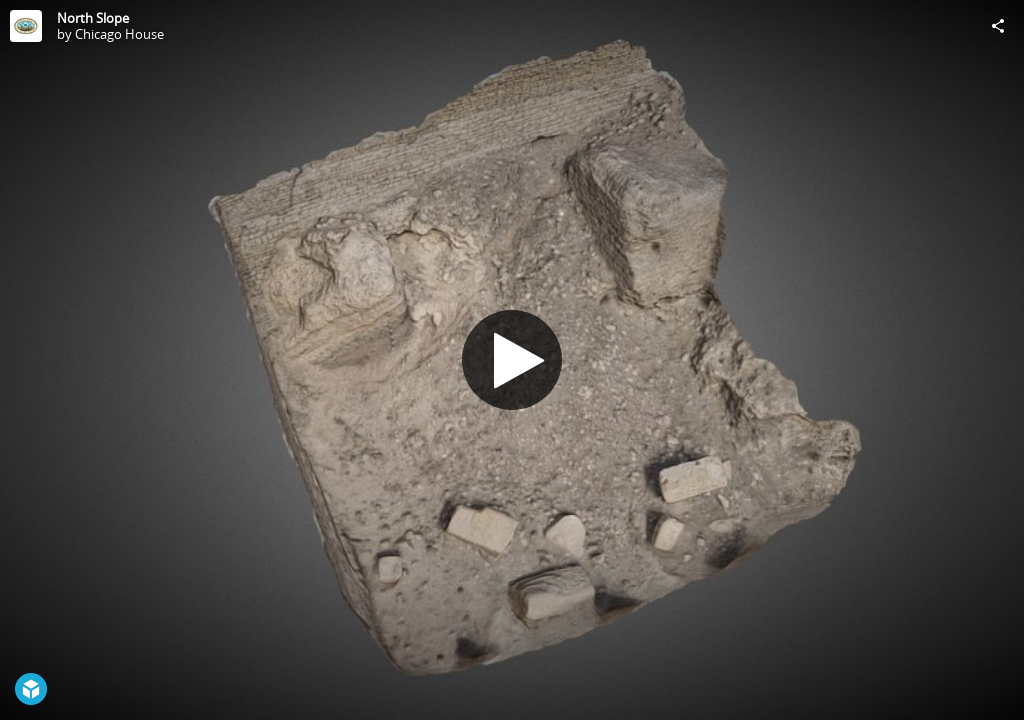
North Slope (93, 18)
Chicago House (119, 34)
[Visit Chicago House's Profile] (26, 26)
